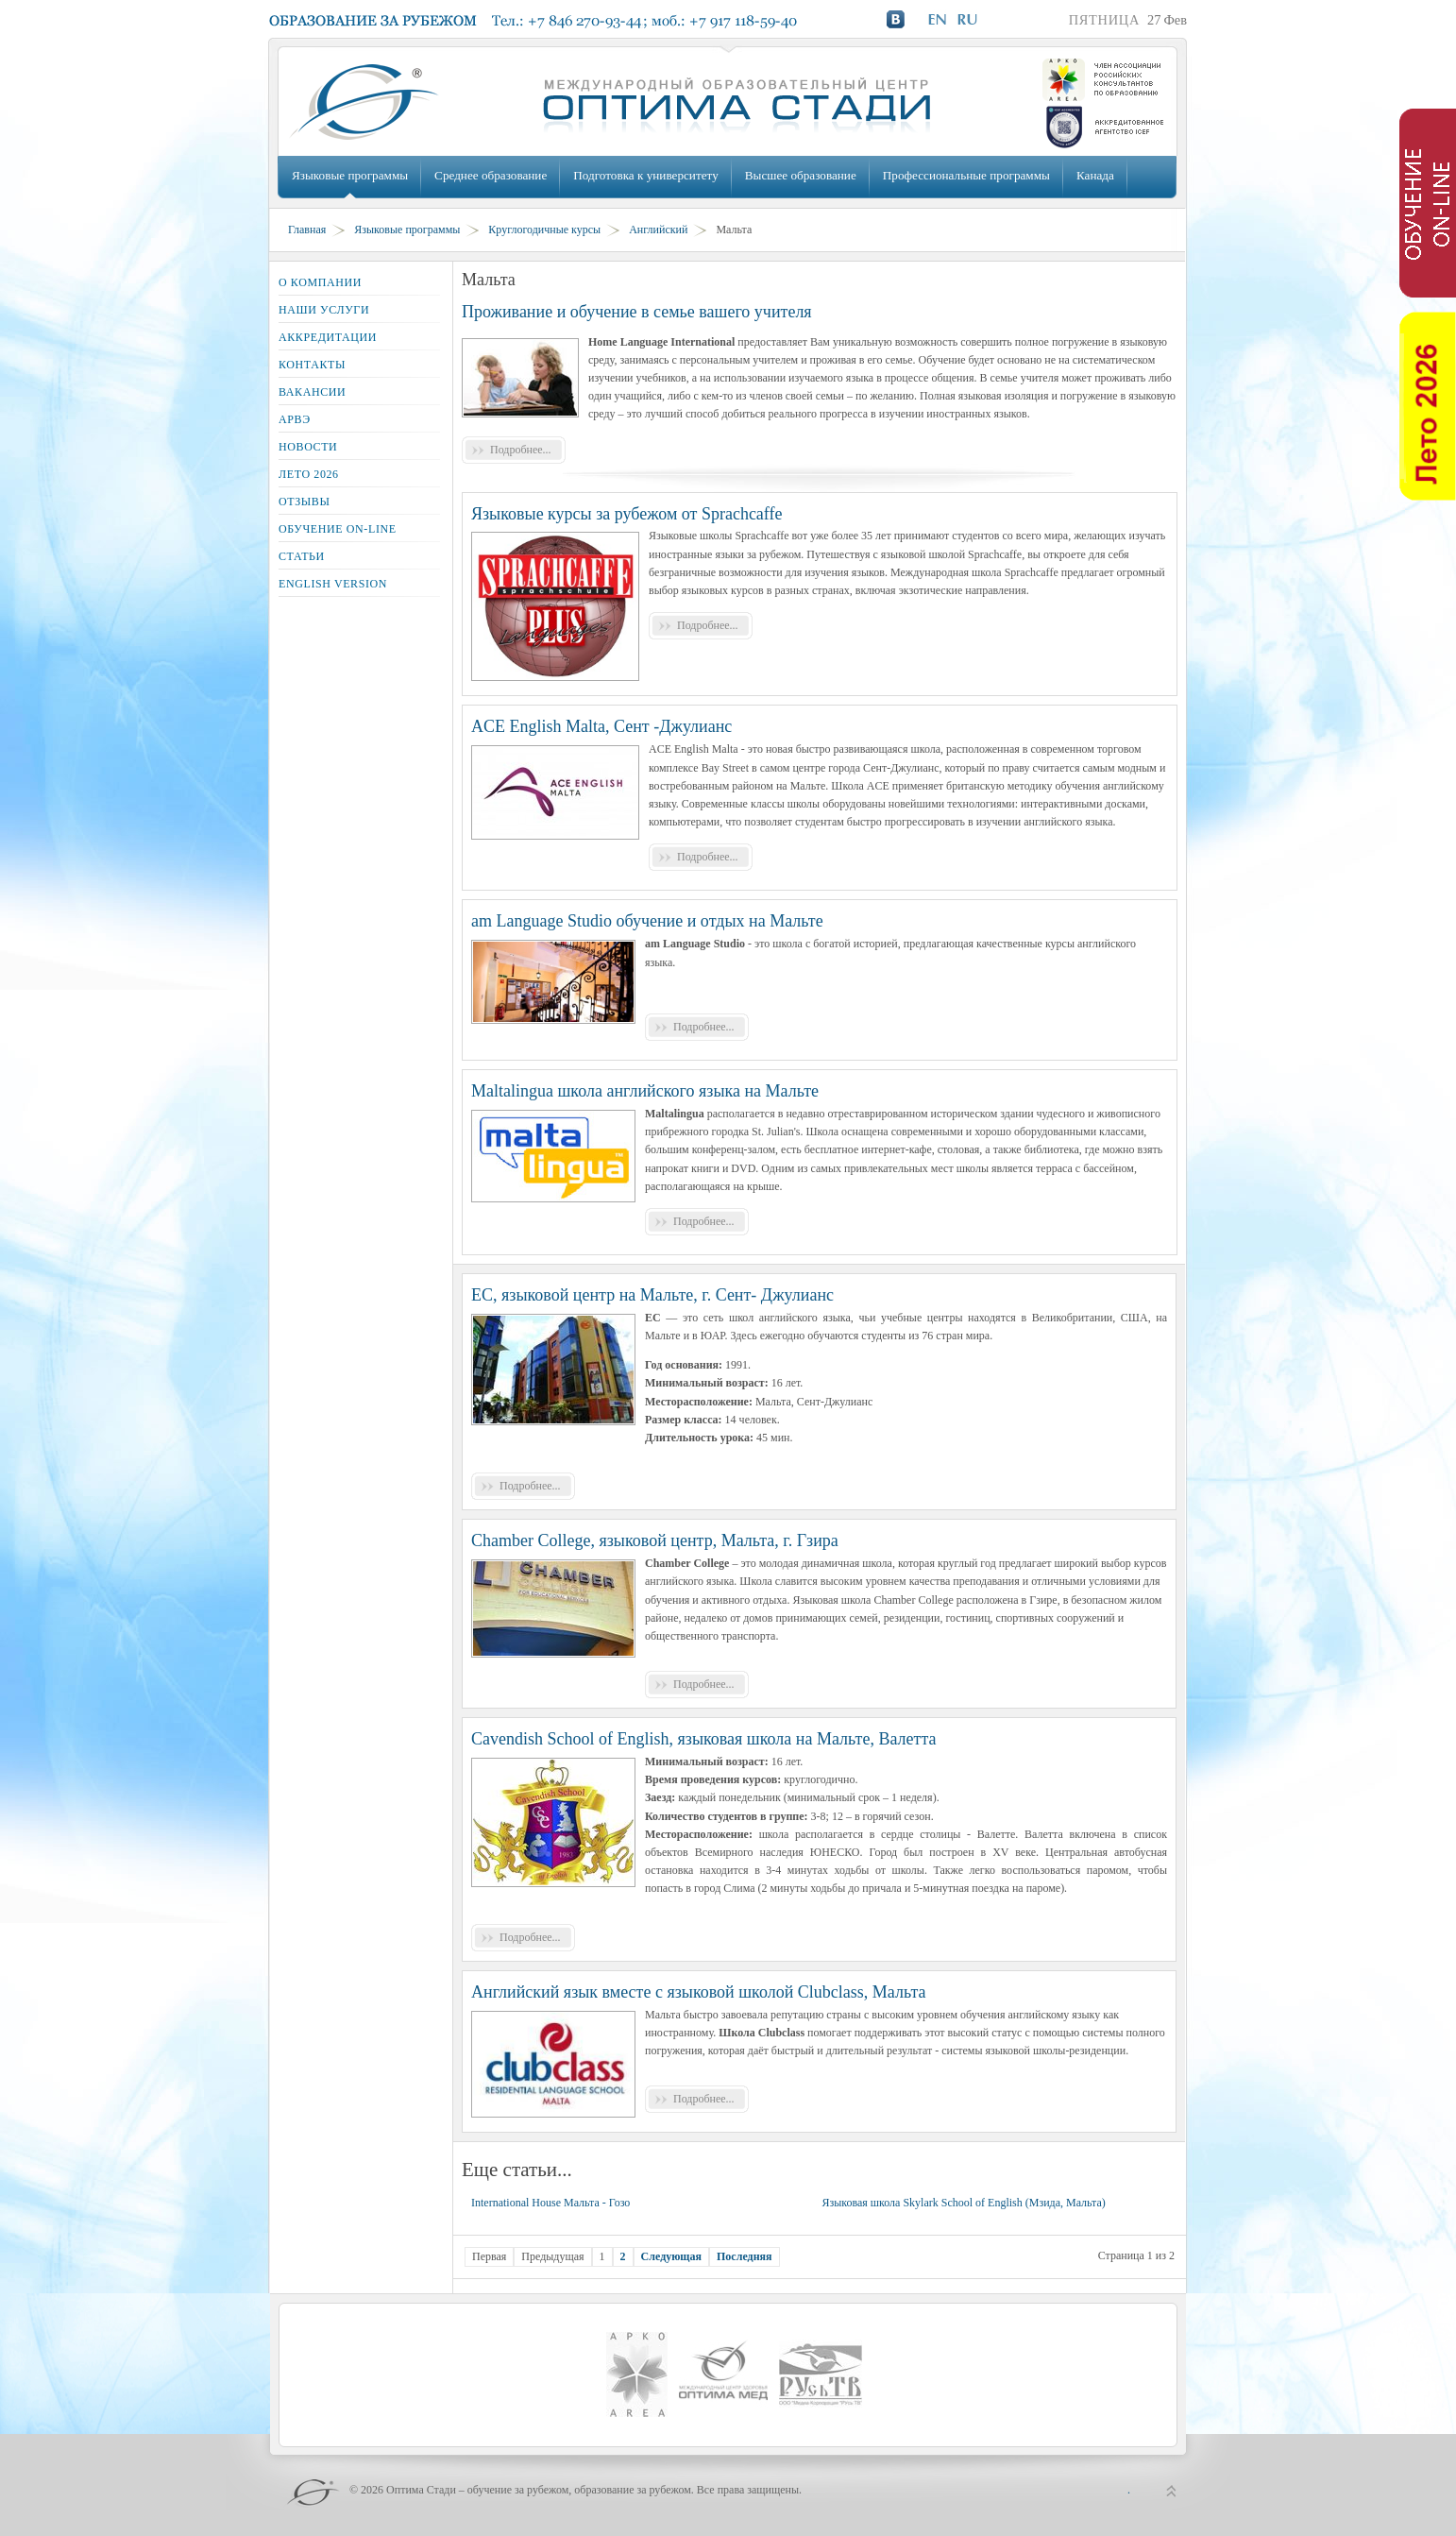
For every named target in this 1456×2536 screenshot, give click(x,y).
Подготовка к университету (645, 175)
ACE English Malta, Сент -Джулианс (601, 726)
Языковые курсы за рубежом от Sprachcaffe (627, 513)
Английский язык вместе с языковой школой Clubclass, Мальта (698, 1992)
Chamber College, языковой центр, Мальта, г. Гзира (654, 1540)
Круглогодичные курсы (544, 229)
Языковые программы (350, 175)
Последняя (744, 2256)
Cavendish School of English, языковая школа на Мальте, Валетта (703, 1738)
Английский (658, 229)
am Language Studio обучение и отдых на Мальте (647, 920)
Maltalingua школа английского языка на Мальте (645, 1090)
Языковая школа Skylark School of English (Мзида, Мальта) (963, 2202)
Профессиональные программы (966, 175)
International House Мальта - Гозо (550, 2202)
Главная (307, 229)
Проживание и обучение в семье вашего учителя (637, 311)
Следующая (671, 2256)
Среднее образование (490, 175)
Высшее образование (800, 175)
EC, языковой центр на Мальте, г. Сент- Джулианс (652, 1294)
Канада (1095, 175)
